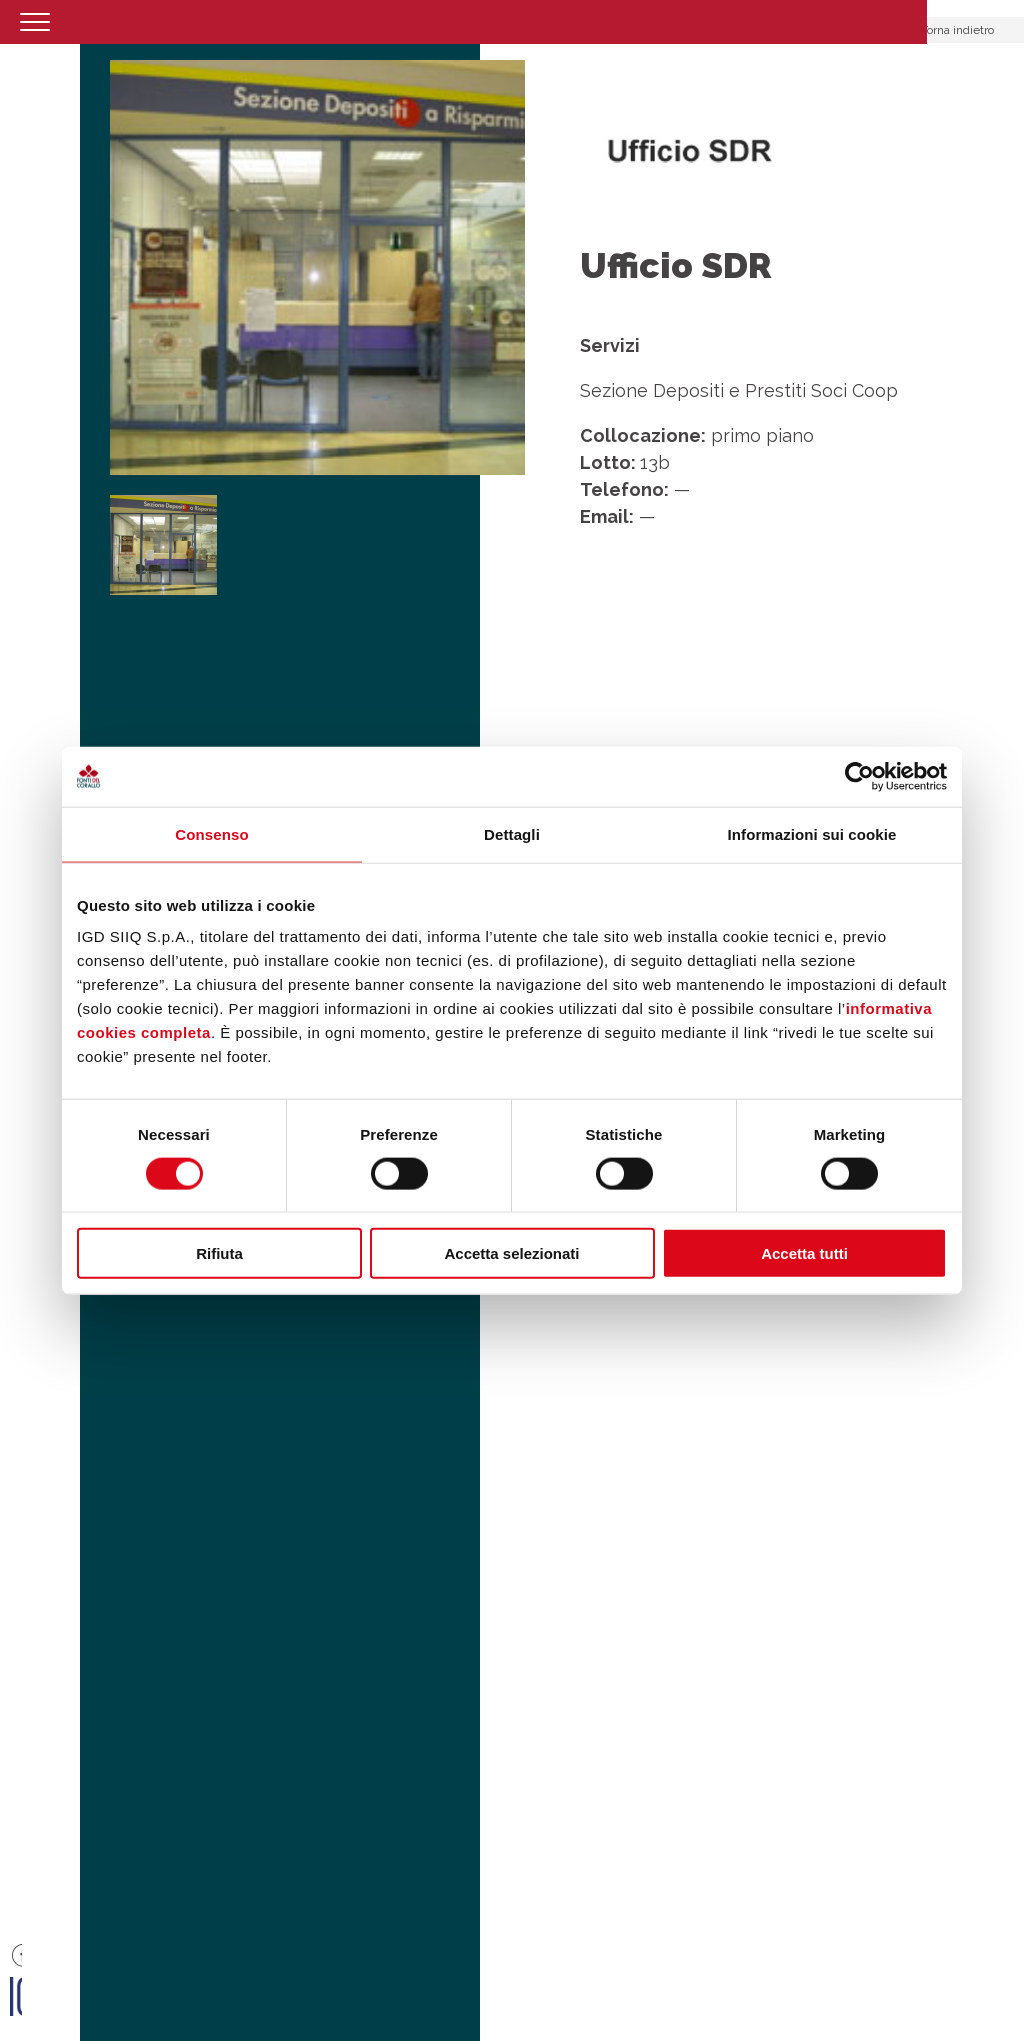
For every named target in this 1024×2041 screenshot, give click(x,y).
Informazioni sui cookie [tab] (812, 833)
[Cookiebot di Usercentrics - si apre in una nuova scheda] (859, 776)
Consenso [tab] (211, 833)
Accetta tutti (804, 1253)
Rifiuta (219, 1253)
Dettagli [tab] (512, 833)
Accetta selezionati (511, 1253)
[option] (317, 267)
